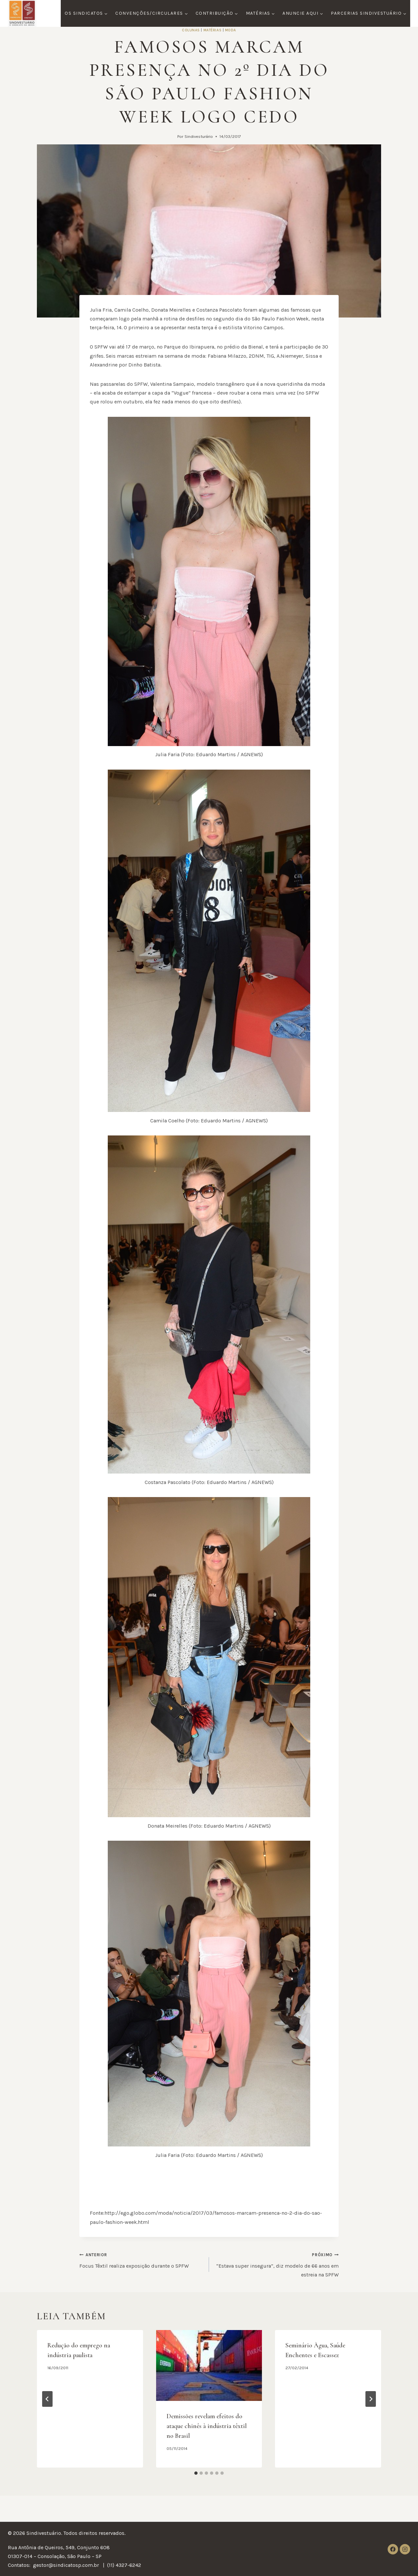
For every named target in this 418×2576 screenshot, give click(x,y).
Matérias (212, 30)
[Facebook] (393, 2549)
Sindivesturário (199, 136)
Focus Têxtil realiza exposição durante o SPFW (141, 2259)
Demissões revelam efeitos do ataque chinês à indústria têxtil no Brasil (207, 2426)
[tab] (196, 2473)
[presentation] (209, 2365)
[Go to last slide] (47, 2399)
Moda (230, 30)
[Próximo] (370, 2399)
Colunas (191, 30)
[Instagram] (405, 2549)
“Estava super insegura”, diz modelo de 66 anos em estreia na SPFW (276, 2264)
